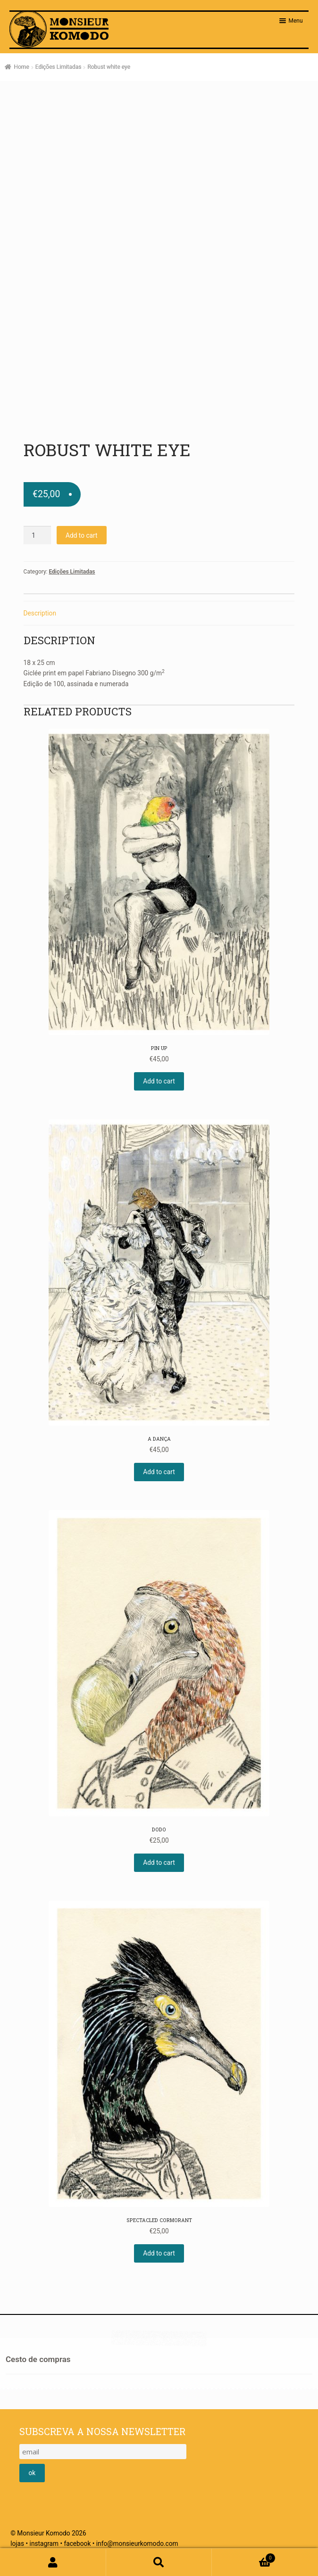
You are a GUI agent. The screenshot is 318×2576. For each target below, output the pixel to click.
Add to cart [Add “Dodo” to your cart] (159, 1862)
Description (40, 613)
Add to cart (81, 535)
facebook (77, 2543)
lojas (17, 2543)
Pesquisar (159, 2562)
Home (21, 67)
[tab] (159, 613)
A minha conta (53, 2562)
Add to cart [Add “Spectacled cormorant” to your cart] (159, 2253)
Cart (244, 2557)
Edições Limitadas (58, 67)
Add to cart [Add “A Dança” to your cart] (159, 1472)
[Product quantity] (37, 535)
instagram (44, 2543)
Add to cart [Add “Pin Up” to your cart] (159, 1081)
